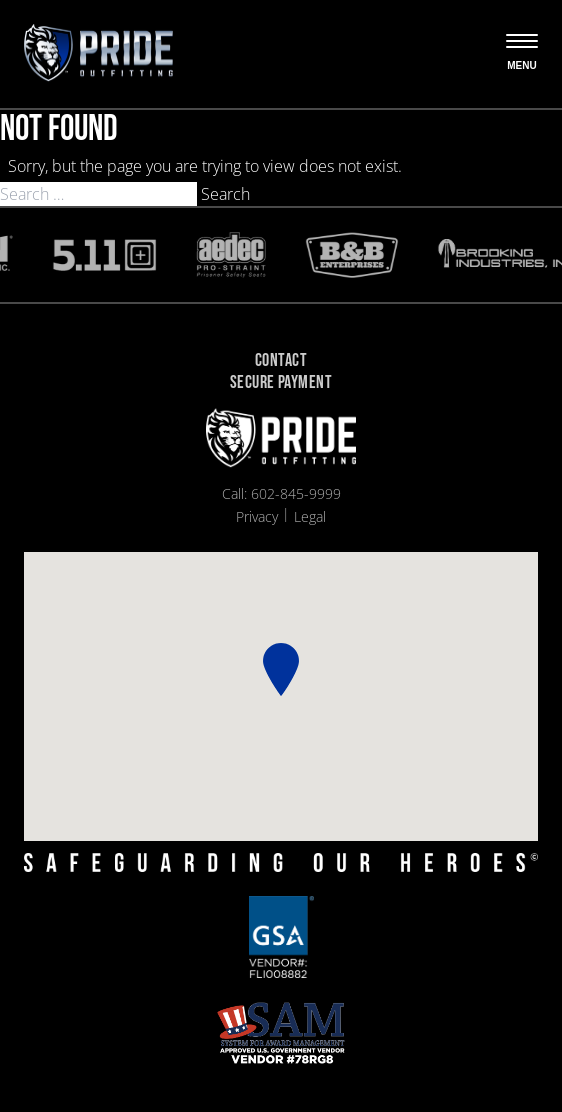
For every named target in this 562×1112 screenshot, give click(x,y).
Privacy (257, 516)
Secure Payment (281, 383)
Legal (310, 516)
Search (225, 194)
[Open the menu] (522, 54)
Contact (281, 361)
